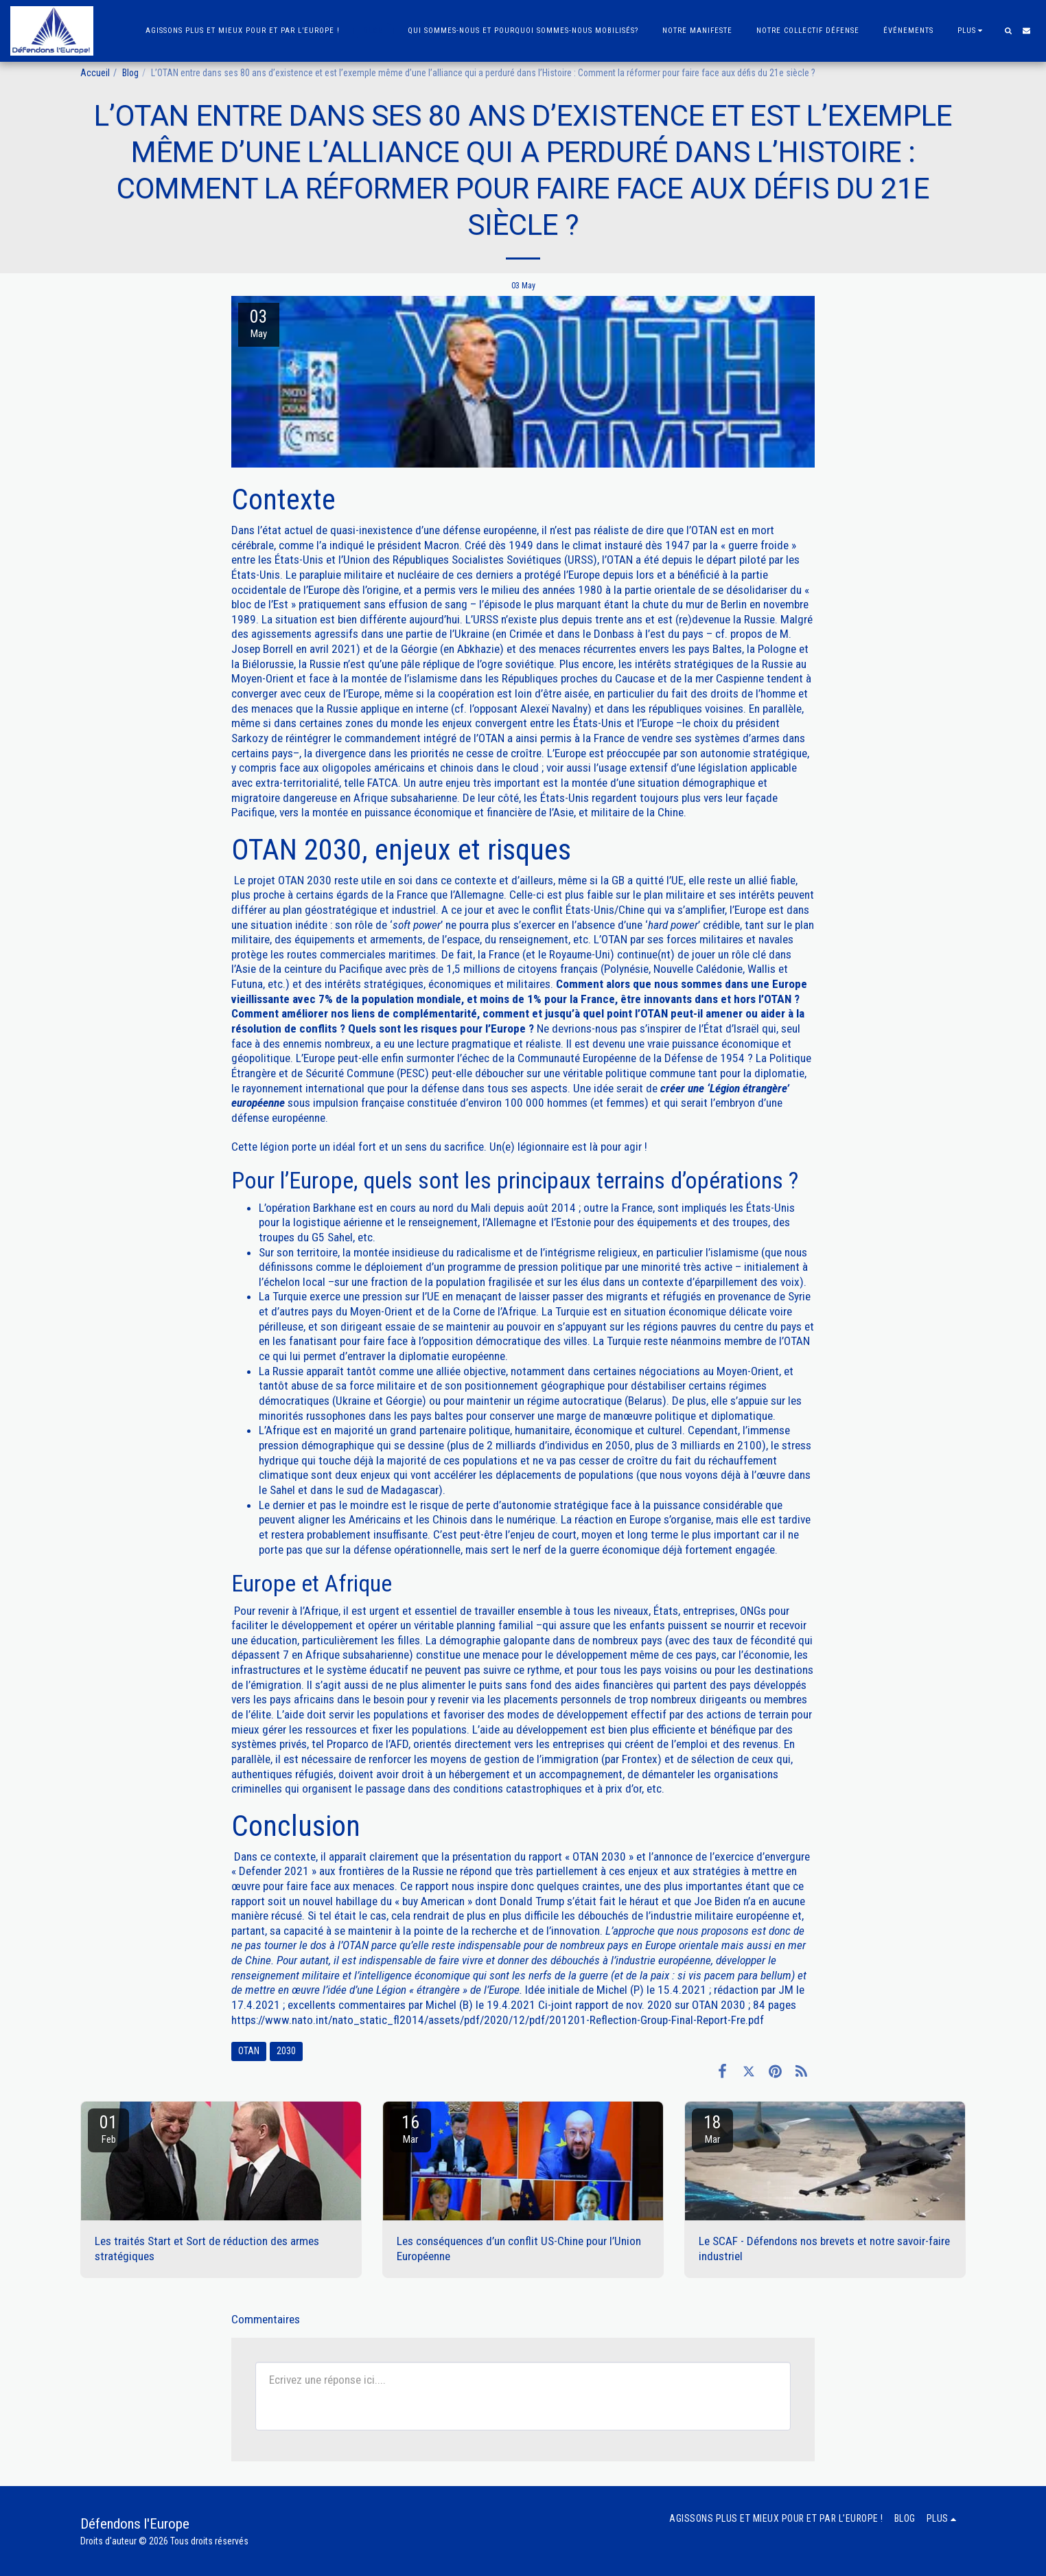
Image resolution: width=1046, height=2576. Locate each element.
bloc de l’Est (261, 604)
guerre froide (758, 545)
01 (108, 2129)
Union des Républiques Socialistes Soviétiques (452, 559)
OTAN (704, 530)
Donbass (614, 634)
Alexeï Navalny (554, 708)
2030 (286, 2050)
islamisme (734, 1252)
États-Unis (599, 723)
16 (410, 2129)
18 (712, 2129)
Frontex (640, 1759)
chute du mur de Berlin (694, 604)
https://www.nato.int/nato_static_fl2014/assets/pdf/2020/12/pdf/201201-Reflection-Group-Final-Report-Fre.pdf (497, 2020)
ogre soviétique (517, 664)
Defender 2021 (274, 1871)
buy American (433, 1901)
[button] (1007, 30)
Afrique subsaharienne (357, 1654)
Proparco (348, 1744)
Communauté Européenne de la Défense (610, 1058)
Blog (130, 72)
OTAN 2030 (305, 880)
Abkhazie (478, 649)
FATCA (382, 783)
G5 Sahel (332, 1237)
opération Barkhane (311, 1208)
